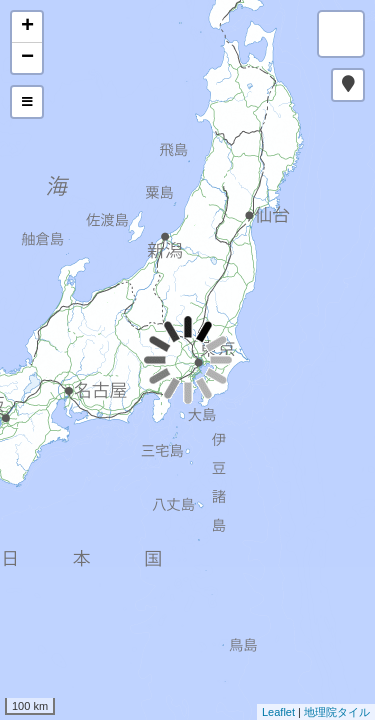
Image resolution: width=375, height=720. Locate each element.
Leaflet (278, 712)
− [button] (27, 58)
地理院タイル (337, 712)
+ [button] (27, 27)
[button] (348, 85)
